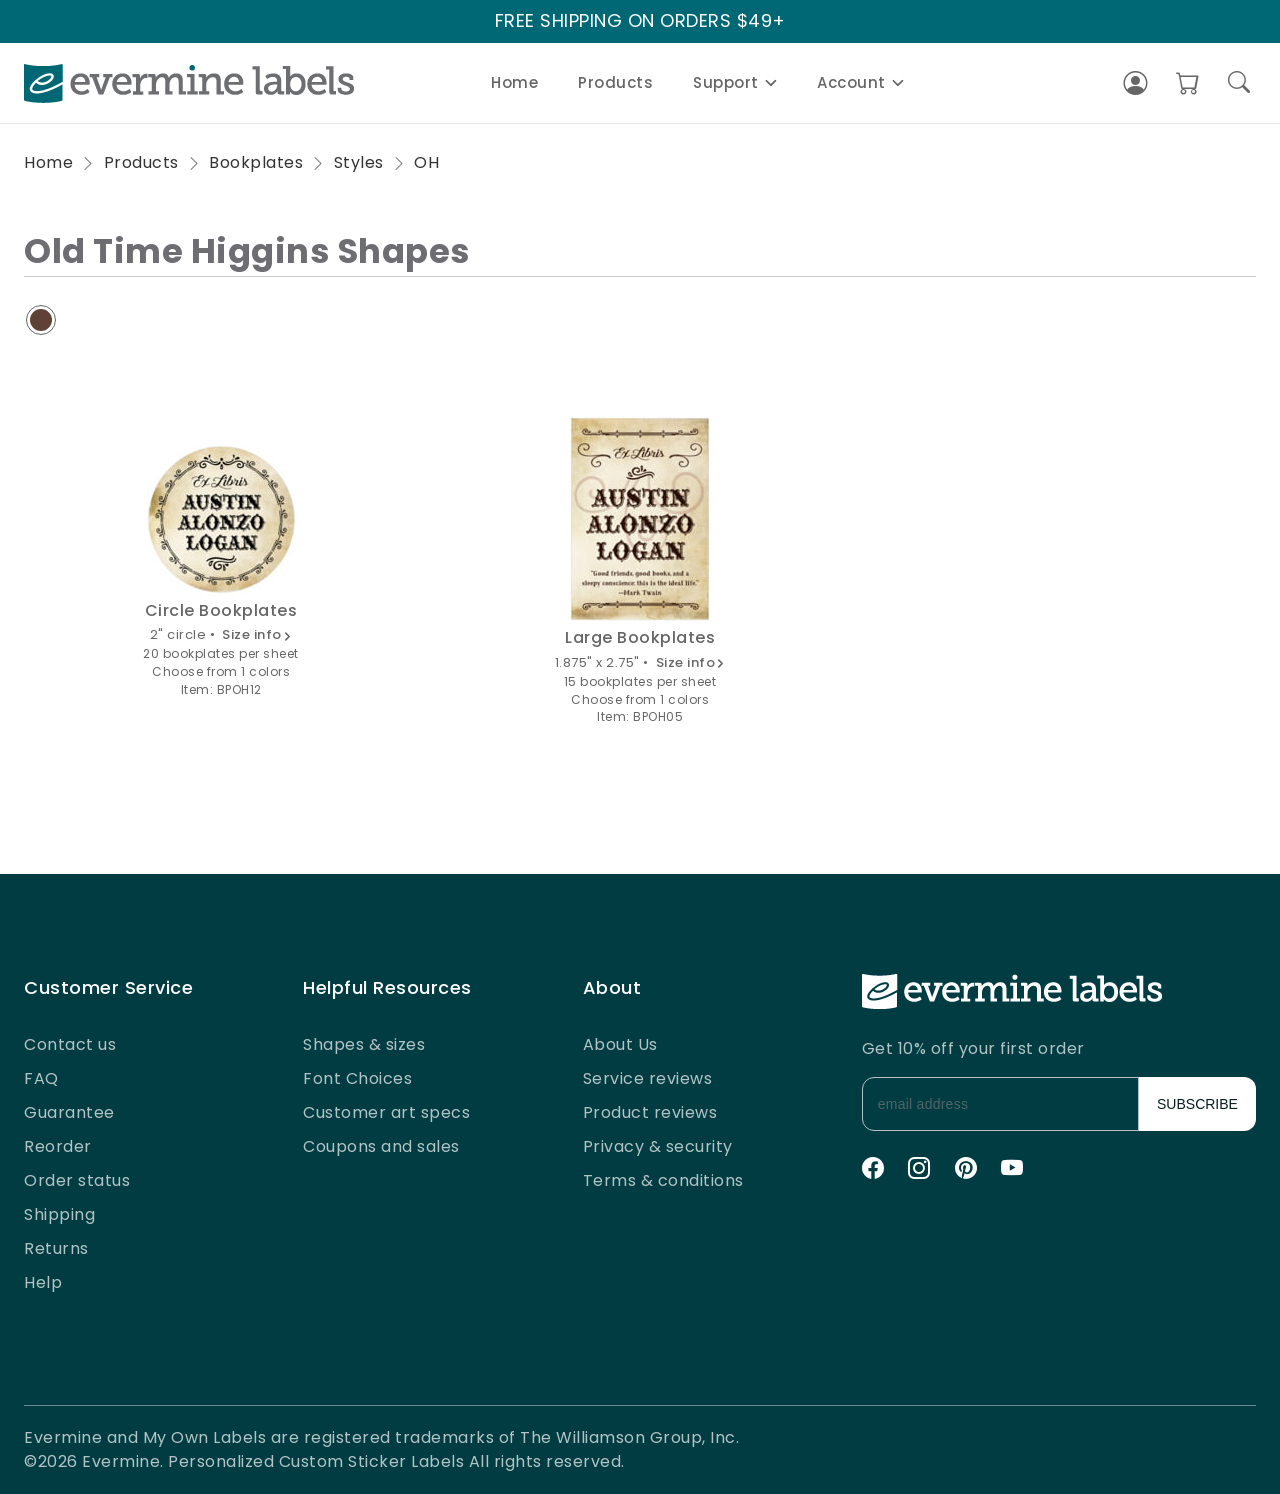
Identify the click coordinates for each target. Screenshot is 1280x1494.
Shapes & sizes (364, 1044)
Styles (359, 162)
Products (615, 82)
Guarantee (69, 1112)
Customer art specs (386, 1112)
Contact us (70, 1044)
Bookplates (256, 162)
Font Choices (357, 1078)
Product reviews (650, 1112)
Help (43, 1282)
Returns (56, 1248)
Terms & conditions (663, 1180)
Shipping (59, 1214)
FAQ (41, 1078)
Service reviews (648, 1078)
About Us (620, 1044)
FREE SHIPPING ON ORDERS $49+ (640, 21)
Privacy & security (658, 1146)
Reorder (58, 1146)
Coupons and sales (381, 1146)
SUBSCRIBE (1197, 1104)
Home (514, 82)
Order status (77, 1180)
